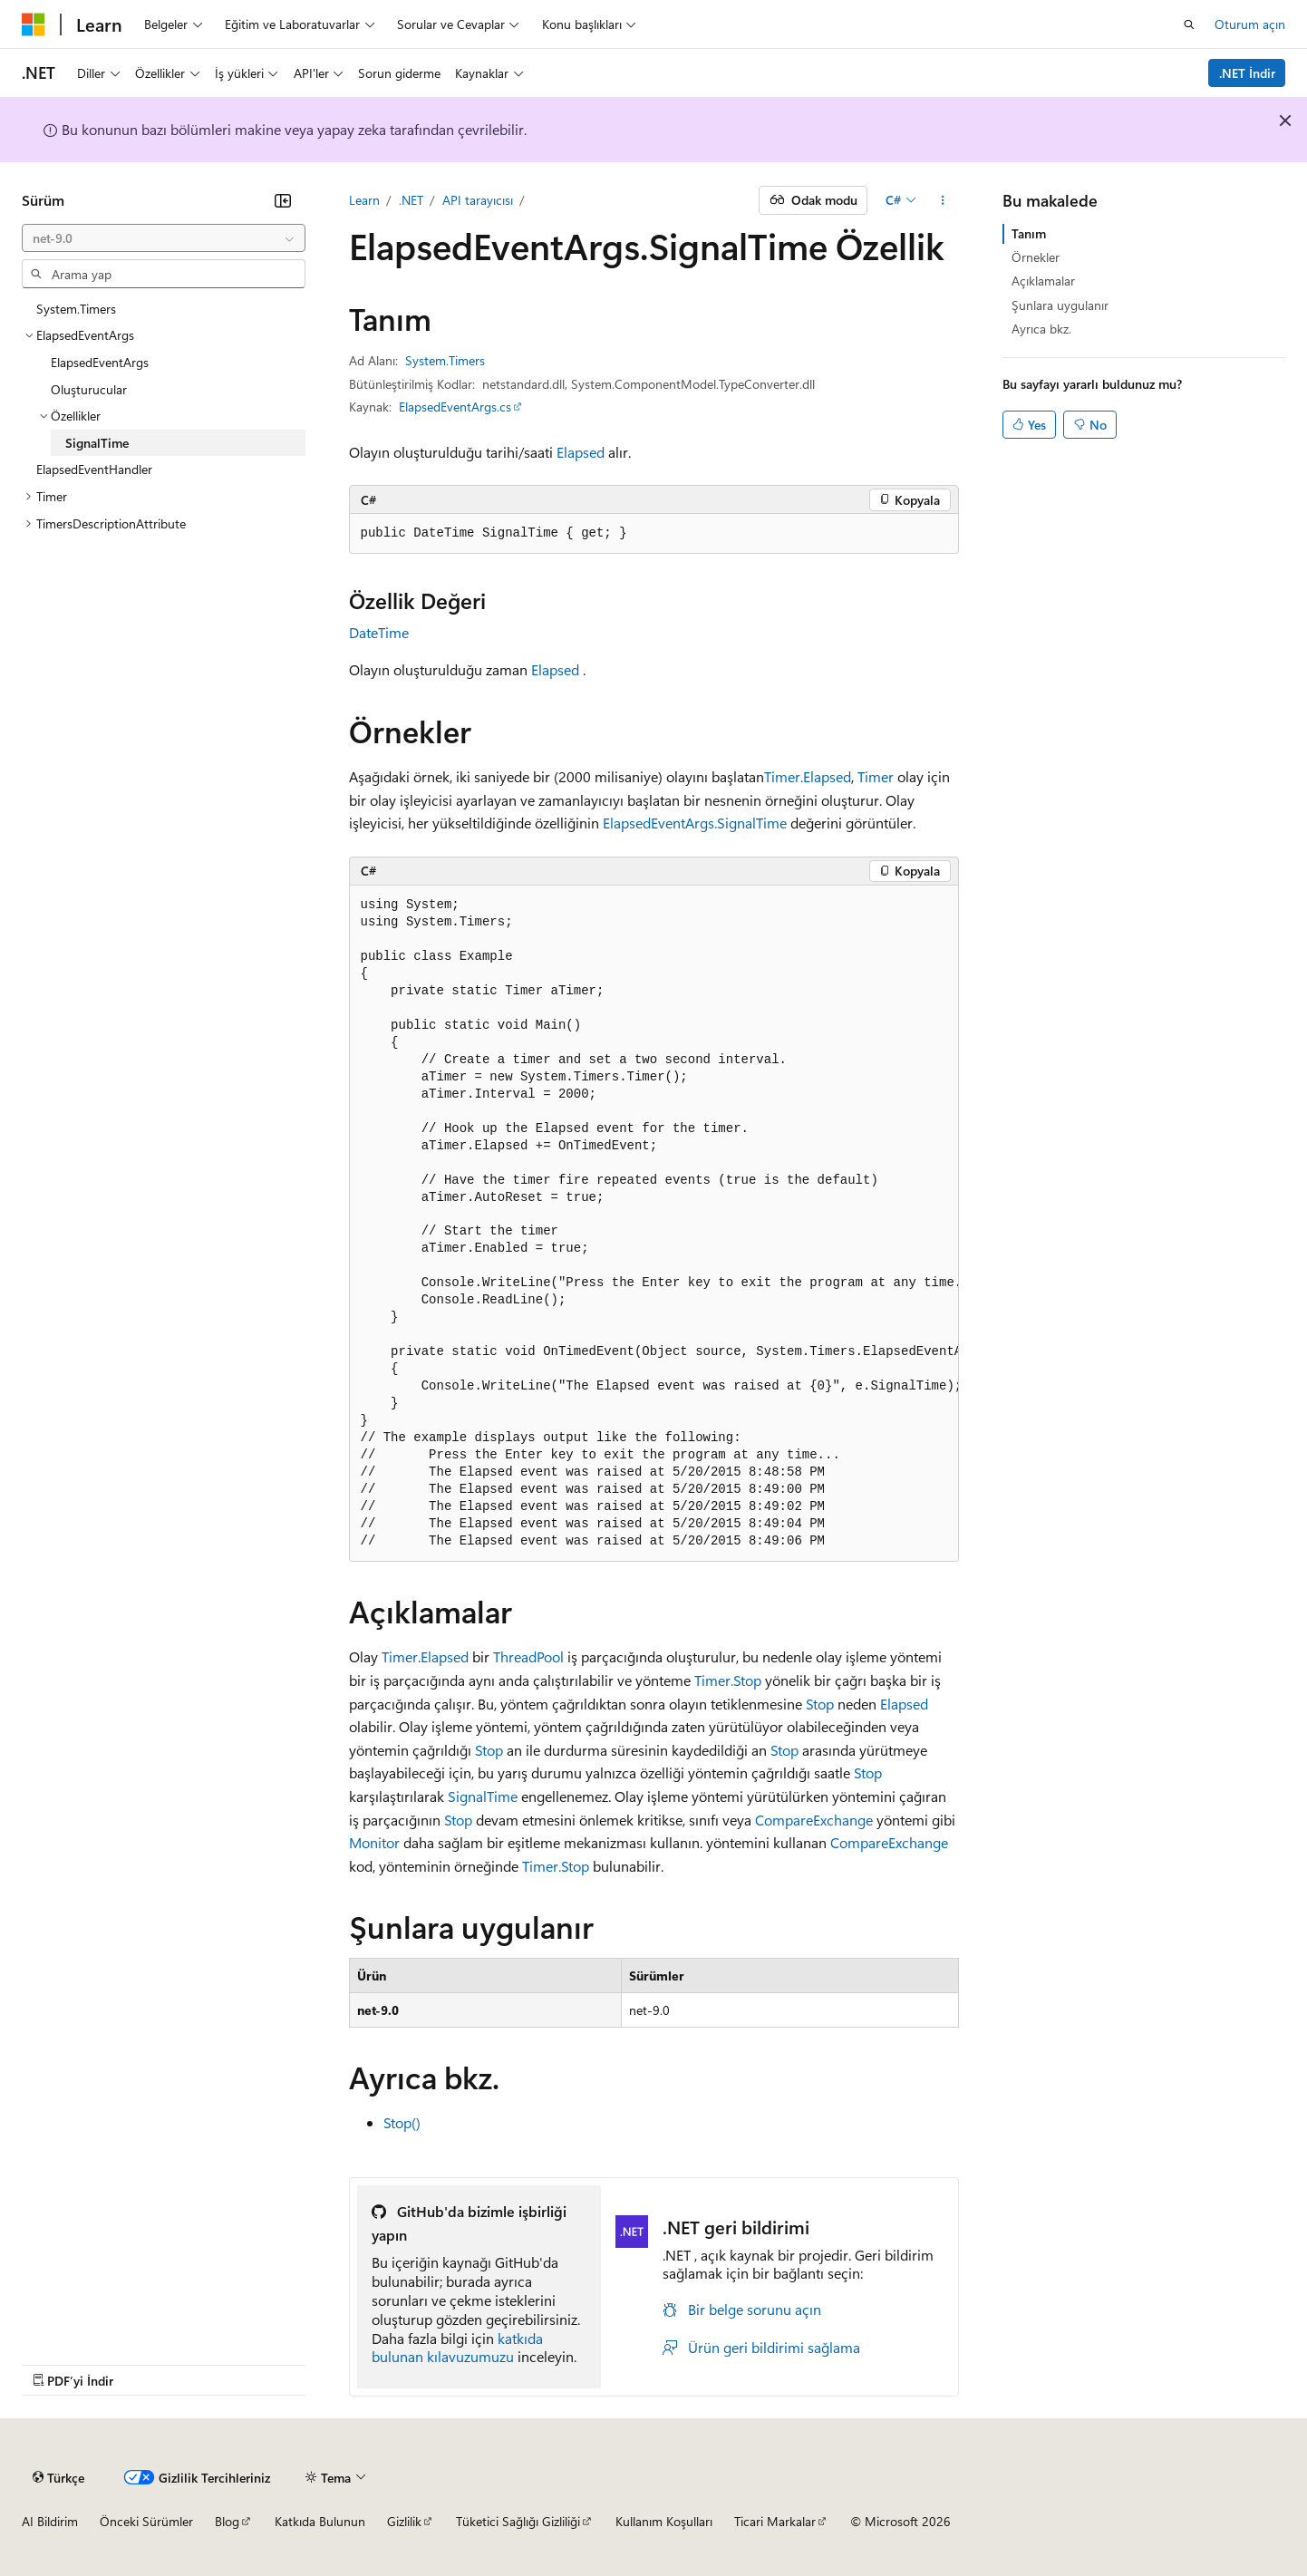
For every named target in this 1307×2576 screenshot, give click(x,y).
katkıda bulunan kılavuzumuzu (457, 2348)
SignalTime (483, 1796)
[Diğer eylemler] (942, 200)
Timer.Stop (727, 1680)
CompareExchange (814, 1819)
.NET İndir (1247, 73)
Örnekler (1036, 257)
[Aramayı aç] (1189, 24)
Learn (364, 199)
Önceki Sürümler (146, 2521)
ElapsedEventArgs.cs (455, 406)
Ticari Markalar (775, 2521)
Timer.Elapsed (807, 776)
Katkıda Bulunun (320, 2521)
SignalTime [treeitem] (97, 442)
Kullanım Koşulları (663, 2521)
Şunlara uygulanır (1060, 305)
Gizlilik (404, 2521)
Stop (820, 1703)
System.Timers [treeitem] (76, 308)
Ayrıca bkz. (1041, 328)
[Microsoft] (33, 24)
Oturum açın (1250, 24)
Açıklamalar (1043, 280)
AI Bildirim (50, 2521)
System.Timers (445, 360)
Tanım (1029, 233)
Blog (227, 2521)
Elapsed (581, 451)
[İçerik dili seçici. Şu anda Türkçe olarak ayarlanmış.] (58, 2477)
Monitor (374, 1842)
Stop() (402, 2122)
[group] (654, 1224)
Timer (875, 776)
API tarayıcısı (477, 199)
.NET (411, 199)
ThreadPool (528, 1656)
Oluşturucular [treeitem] (89, 389)
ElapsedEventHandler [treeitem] (94, 469)
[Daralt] (282, 200)
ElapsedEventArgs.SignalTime (695, 822)
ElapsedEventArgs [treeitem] (100, 362)
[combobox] (163, 238)
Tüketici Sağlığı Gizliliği (518, 2521)
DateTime (379, 632)
